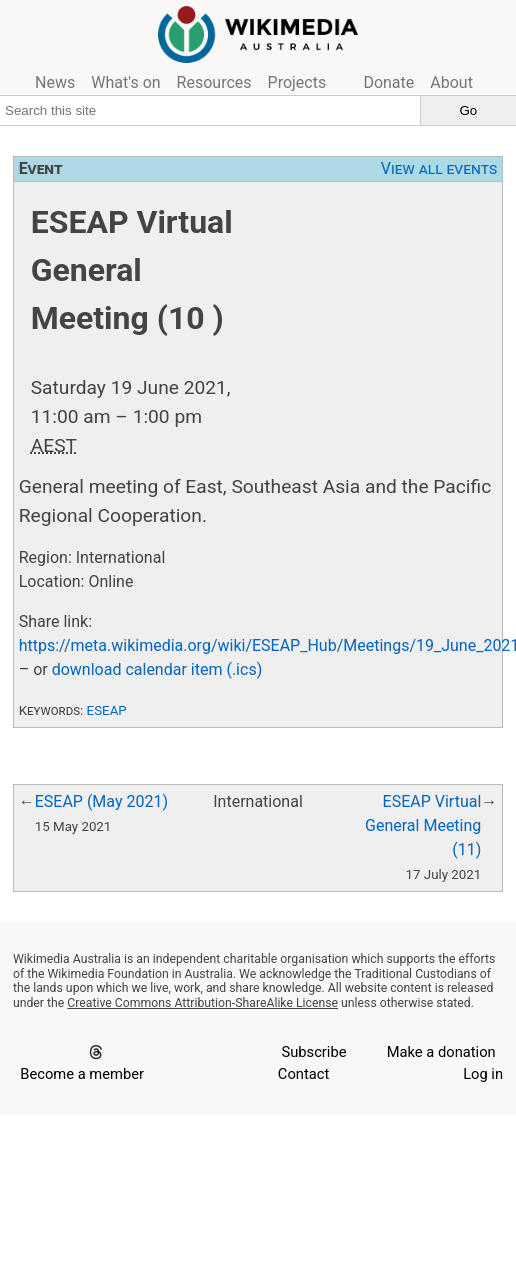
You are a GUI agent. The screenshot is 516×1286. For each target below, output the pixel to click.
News (55, 82)
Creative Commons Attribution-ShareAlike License (202, 1003)
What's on (125, 82)
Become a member (82, 1074)
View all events (439, 168)
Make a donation (441, 1052)
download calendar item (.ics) (157, 669)
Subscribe (313, 1052)
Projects (297, 82)
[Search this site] (210, 110)
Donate (388, 82)
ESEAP (107, 710)
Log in (483, 1074)
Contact (303, 1074)
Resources (214, 82)
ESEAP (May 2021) (101, 801)
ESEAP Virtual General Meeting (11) (423, 825)
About (451, 82)
